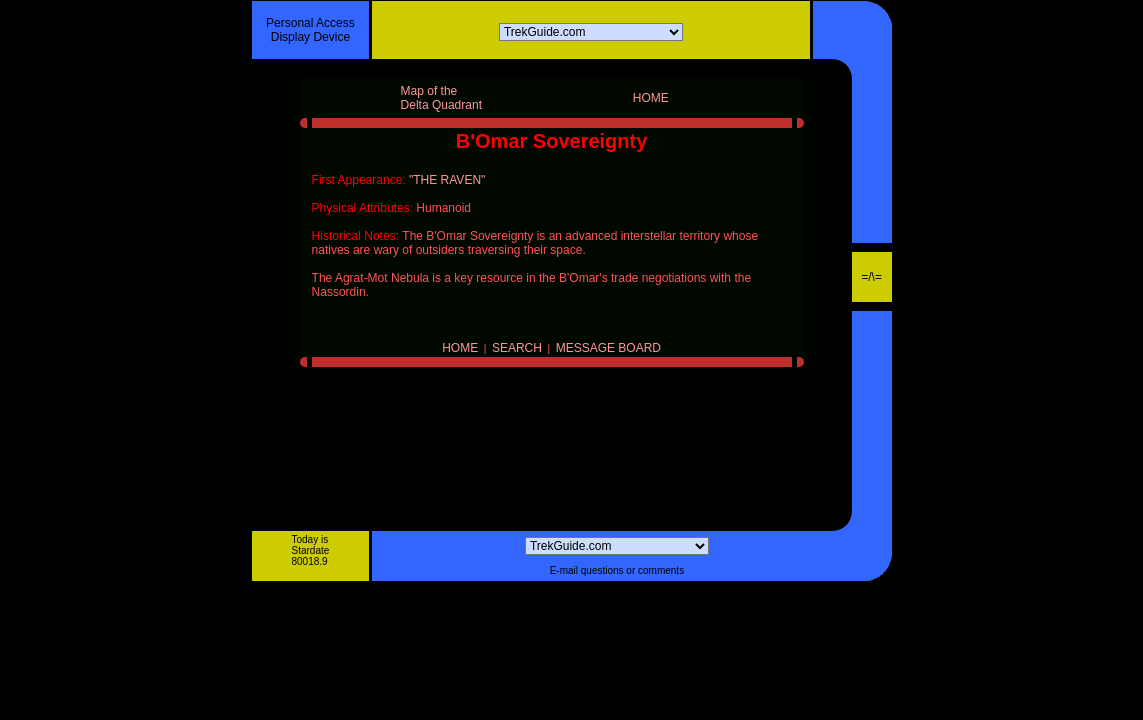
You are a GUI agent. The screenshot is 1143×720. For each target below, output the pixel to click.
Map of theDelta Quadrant (441, 98)
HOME (460, 348)
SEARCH (517, 348)
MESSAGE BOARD (608, 348)
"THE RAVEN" (447, 180)
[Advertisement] (572, 640)
